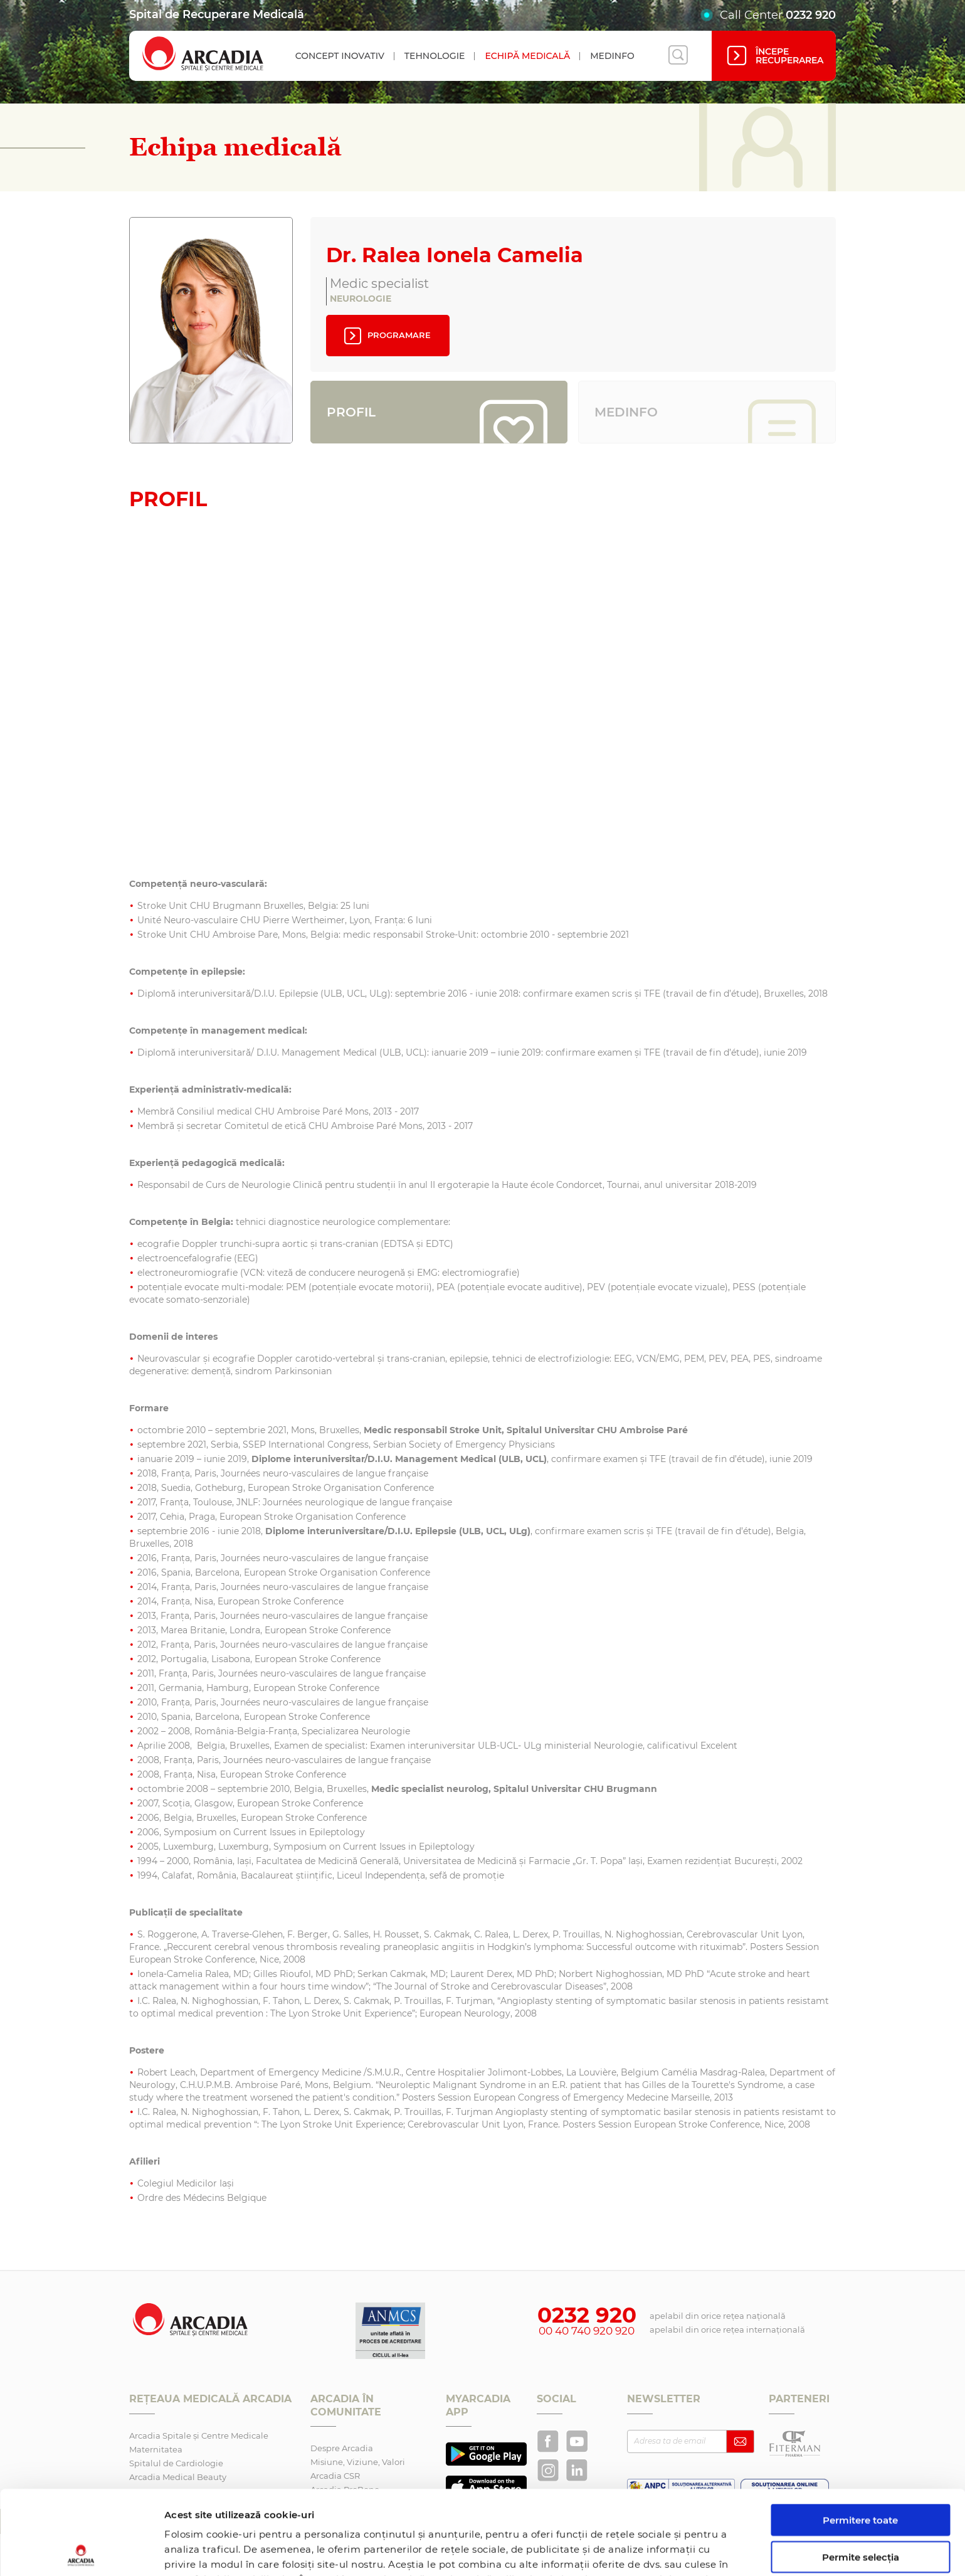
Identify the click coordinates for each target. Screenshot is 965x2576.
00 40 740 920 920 (587, 2330)
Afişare (648, 2551)
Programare (386, 335)
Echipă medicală (527, 55)
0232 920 (811, 15)
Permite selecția (860, 2473)
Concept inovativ (339, 55)
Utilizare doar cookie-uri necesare (860, 2515)
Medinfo (612, 55)
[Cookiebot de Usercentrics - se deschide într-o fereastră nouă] (81, 2551)
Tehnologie (434, 55)
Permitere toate (860, 2436)
